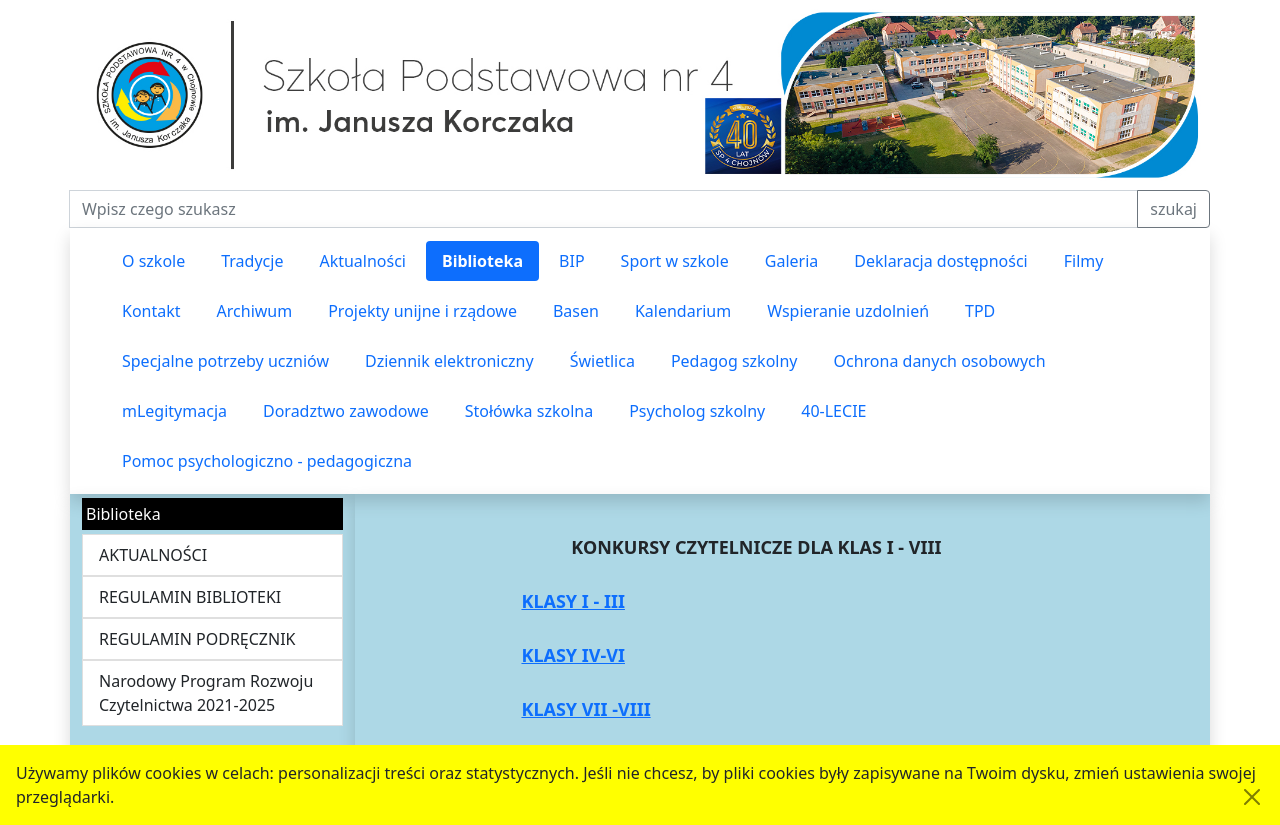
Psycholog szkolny (697, 411)
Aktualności (362, 261)
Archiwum (255, 311)
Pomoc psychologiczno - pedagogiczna (267, 461)
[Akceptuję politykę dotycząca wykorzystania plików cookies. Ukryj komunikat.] (1252, 797)
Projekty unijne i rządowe (422, 311)
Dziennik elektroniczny (449, 361)
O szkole (153, 261)
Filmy (1084, 261)
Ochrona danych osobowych (940, 361)
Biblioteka (482, 261)
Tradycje (252, 261)
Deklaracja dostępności (940, 261)
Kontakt (151, 311)
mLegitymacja (174, 411)
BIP (572, 261)
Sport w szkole (675, 261)
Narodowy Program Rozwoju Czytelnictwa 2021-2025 (206, 693)
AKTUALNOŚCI (153, 555)
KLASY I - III (572, 601)
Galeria (792, 261)
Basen (576, 311)
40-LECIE (833, 411)
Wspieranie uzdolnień (848, 311)
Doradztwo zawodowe (346, 411)
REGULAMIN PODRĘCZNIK (197, 639)
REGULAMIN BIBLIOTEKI (190, 597)
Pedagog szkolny (734, 361)
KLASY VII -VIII (585, 709)
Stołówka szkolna (529, 411)
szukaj (1173, 209)
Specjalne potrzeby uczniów (225, 361)
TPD (980, 311)
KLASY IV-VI (573, 655)
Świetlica (602, 361)
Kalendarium (683, 311)
